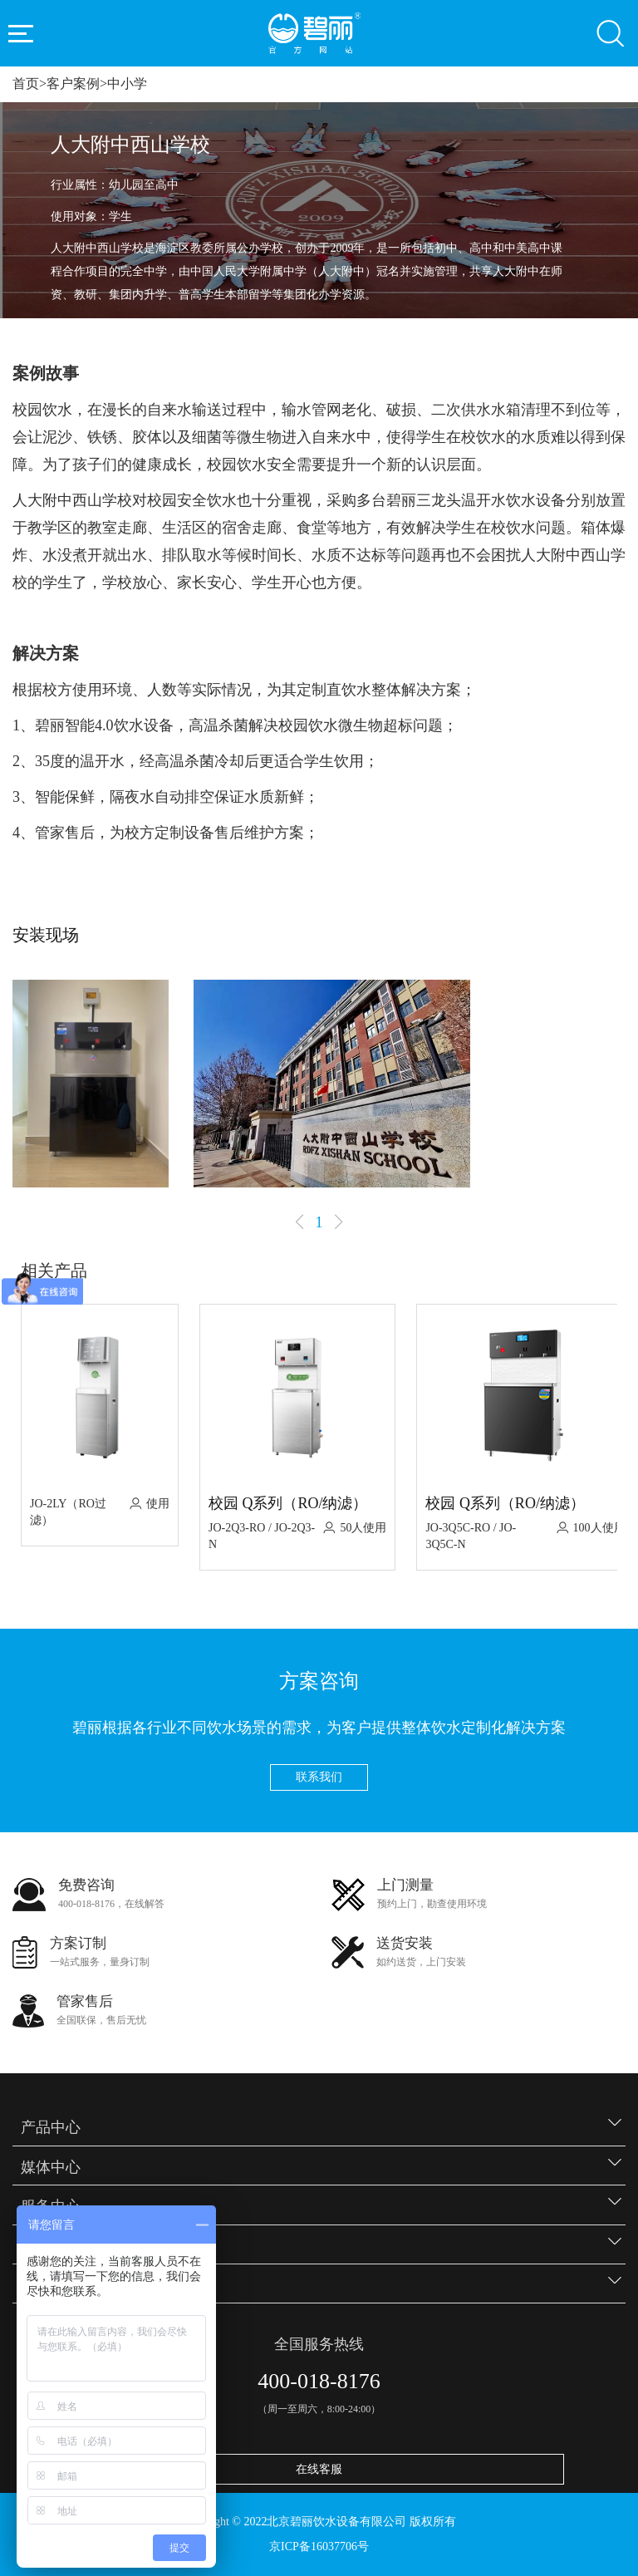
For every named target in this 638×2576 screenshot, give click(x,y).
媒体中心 (51, 2167)
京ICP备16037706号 (319, 2546)
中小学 (127, 83)
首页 (25, 83)
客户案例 (73, 83)
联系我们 (319, 1777)
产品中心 (51, 2127)
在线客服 (319, 2469)
